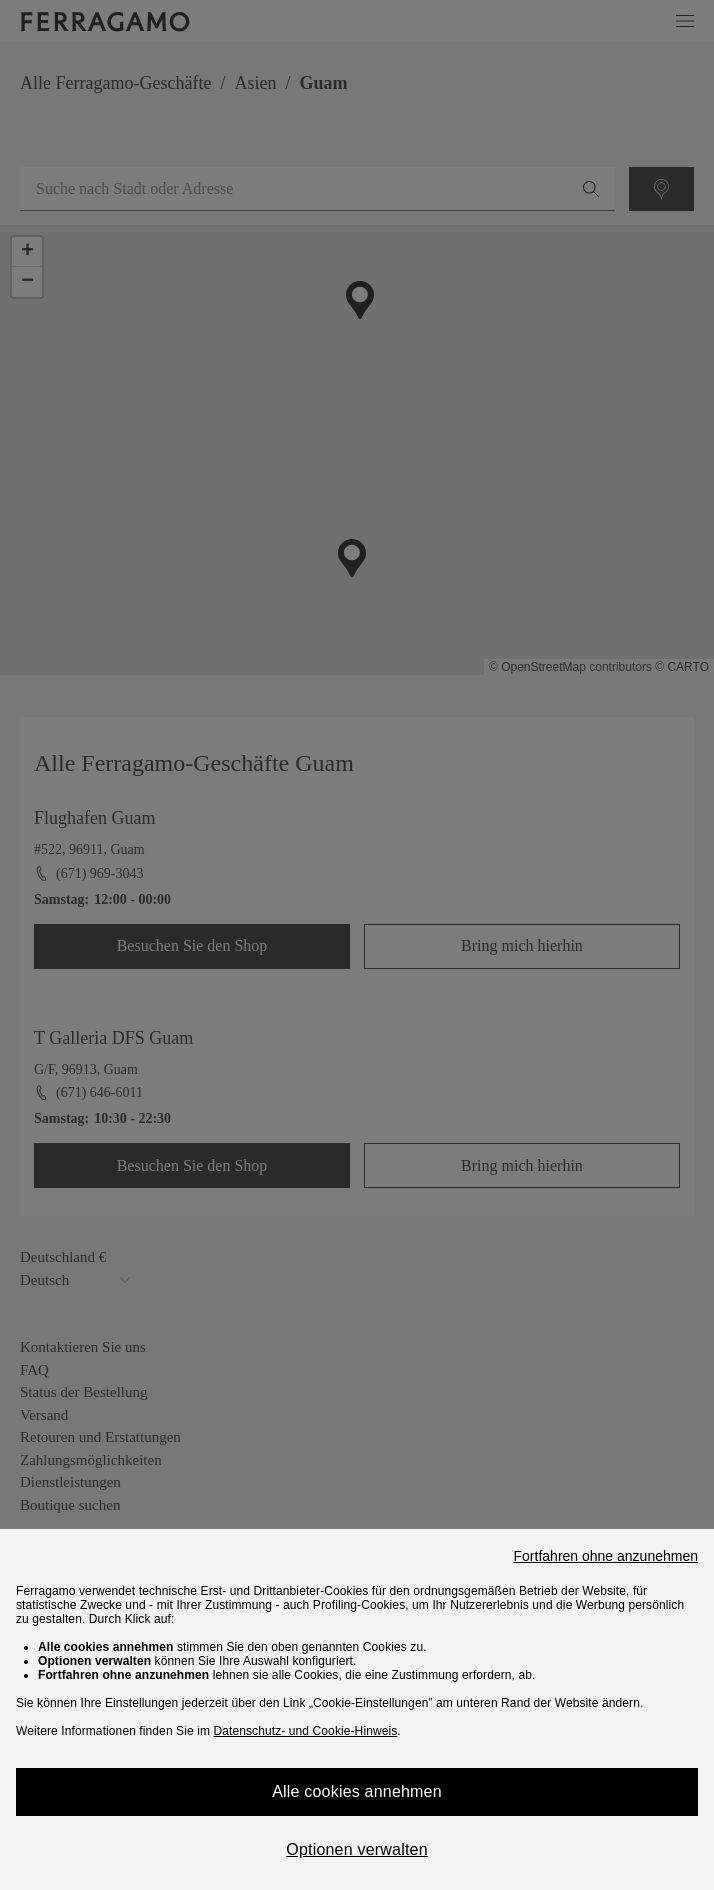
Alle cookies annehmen (357, 1791)
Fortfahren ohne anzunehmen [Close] (606, 1556)
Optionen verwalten (356, 1849)
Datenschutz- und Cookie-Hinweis (305, 1731)
